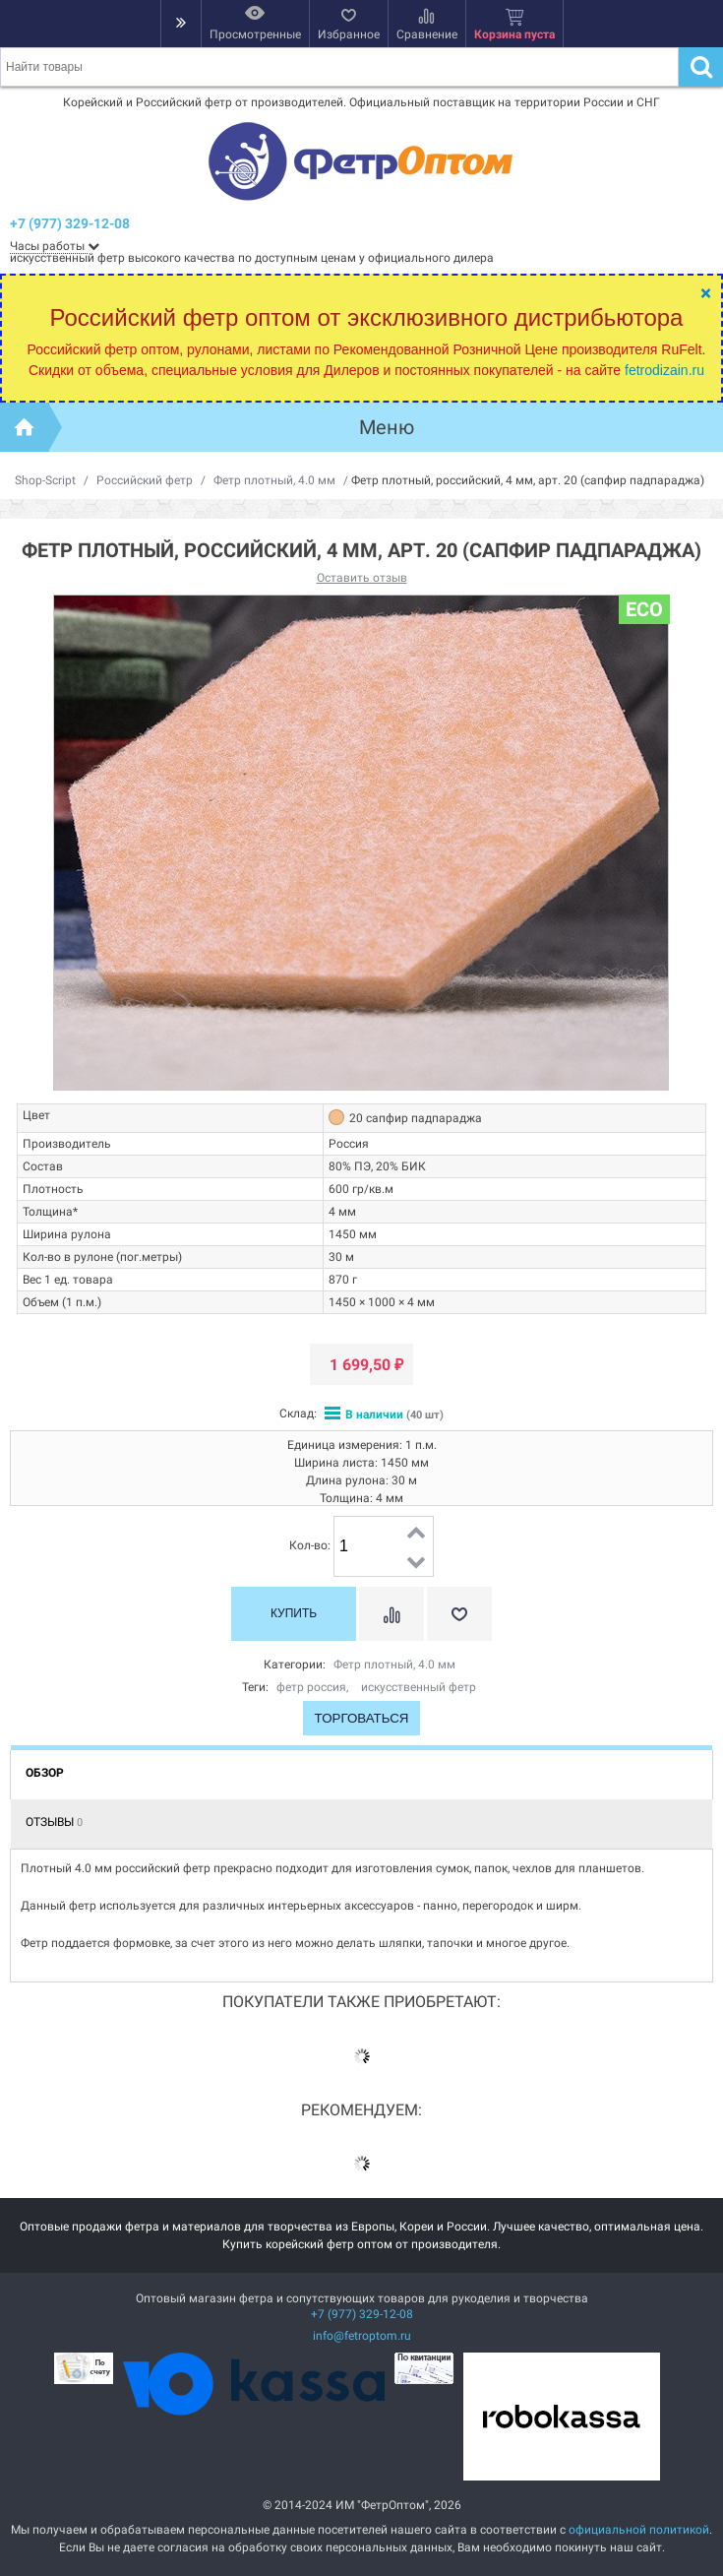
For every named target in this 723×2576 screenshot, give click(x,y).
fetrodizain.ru (664, 370)
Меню (386, 427)
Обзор (45, 1773)
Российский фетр (144, 480)
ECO (644, 609)
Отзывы (54, 1822)
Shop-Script (45, 480)
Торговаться (362, 1718)
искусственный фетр (418, 1687)
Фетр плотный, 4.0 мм (274, 480)
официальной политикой (639, 2530)
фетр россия (311, 1687)
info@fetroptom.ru (362, 2336)
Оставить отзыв (362, 578)
